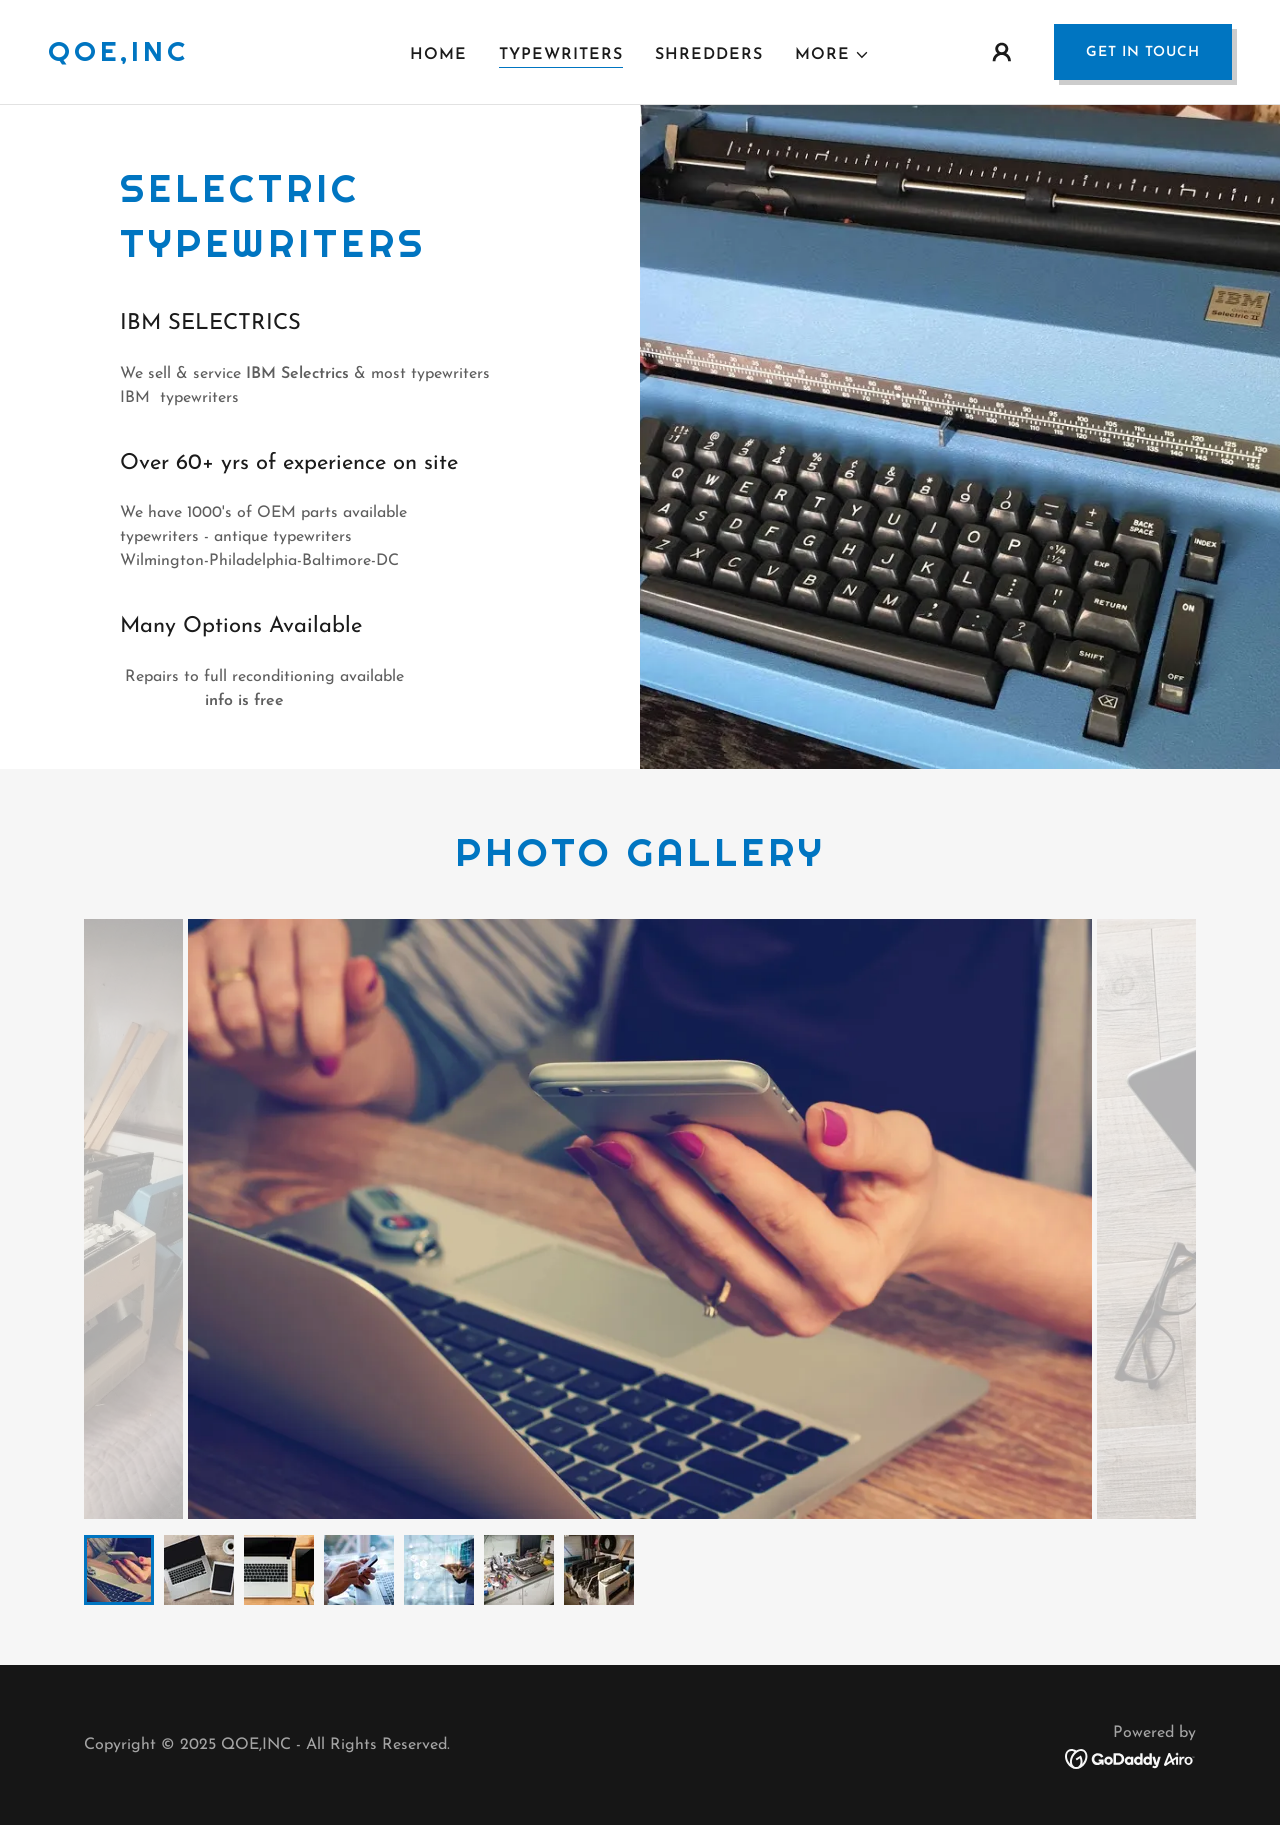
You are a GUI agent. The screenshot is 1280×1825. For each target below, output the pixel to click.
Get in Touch (1143, 52)
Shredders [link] (709, 55)
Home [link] (438, 55)
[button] (832, 55)
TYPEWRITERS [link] (561, 55)
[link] (118, 57)
